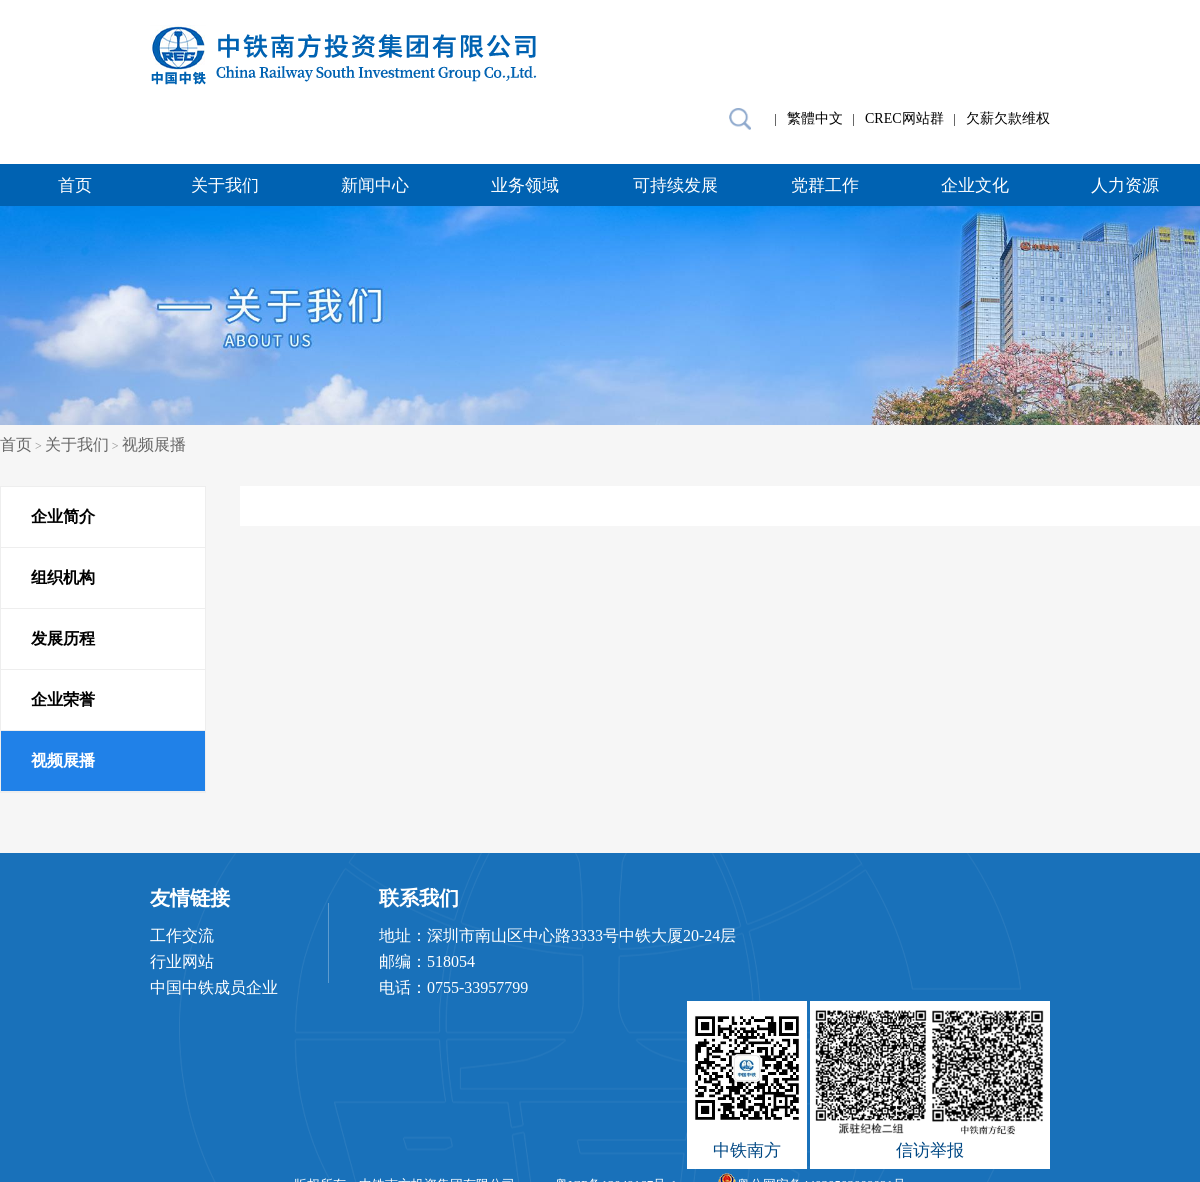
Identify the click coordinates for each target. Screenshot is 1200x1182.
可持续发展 (675, 185)
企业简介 (63, 516)
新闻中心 (375, 185)
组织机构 (63, 577)
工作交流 (182, 935)
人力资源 (1125, 185)
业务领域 (525, 185)
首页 (75, 185)
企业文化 (975, 185)
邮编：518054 (427, 961)
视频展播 (154, 444)
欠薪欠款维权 (1008, 118)
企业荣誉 (63, 699)
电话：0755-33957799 (453, 987)
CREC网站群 (904, 118)
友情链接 (190, 898)
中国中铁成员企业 (214, 987)
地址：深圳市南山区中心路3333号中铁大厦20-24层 (557, 935)
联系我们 (419, 898)
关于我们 (225, 185)
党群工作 (825, 185)
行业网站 (182, 961)
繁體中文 (815, 118)
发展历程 (63, 638)
